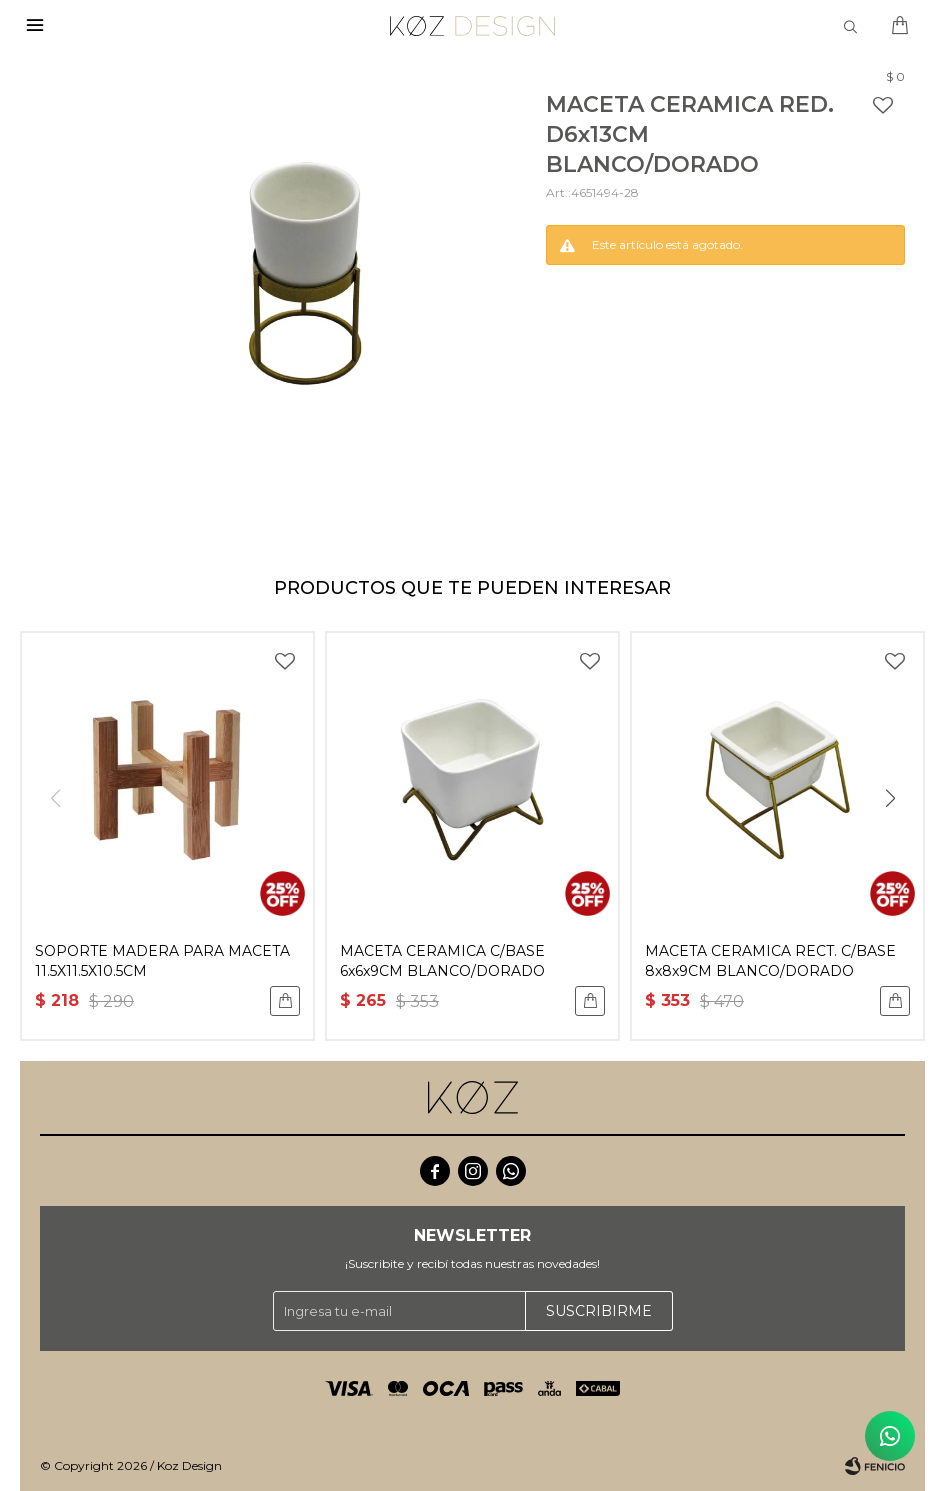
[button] (890, 798)
